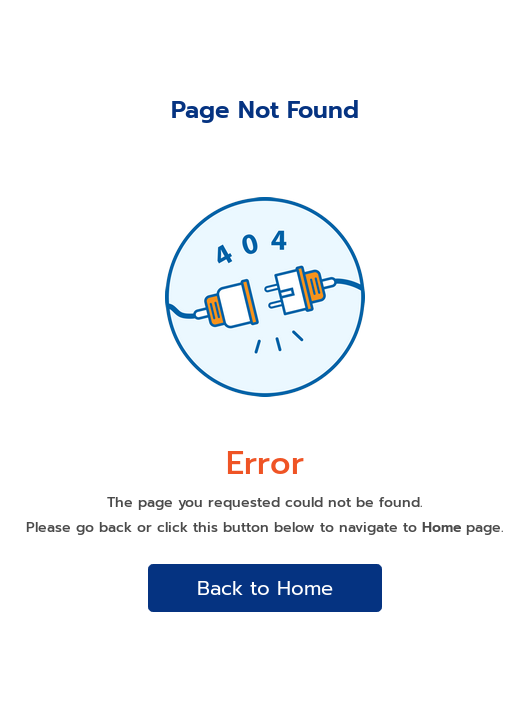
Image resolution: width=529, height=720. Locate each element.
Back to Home (265, 588)
